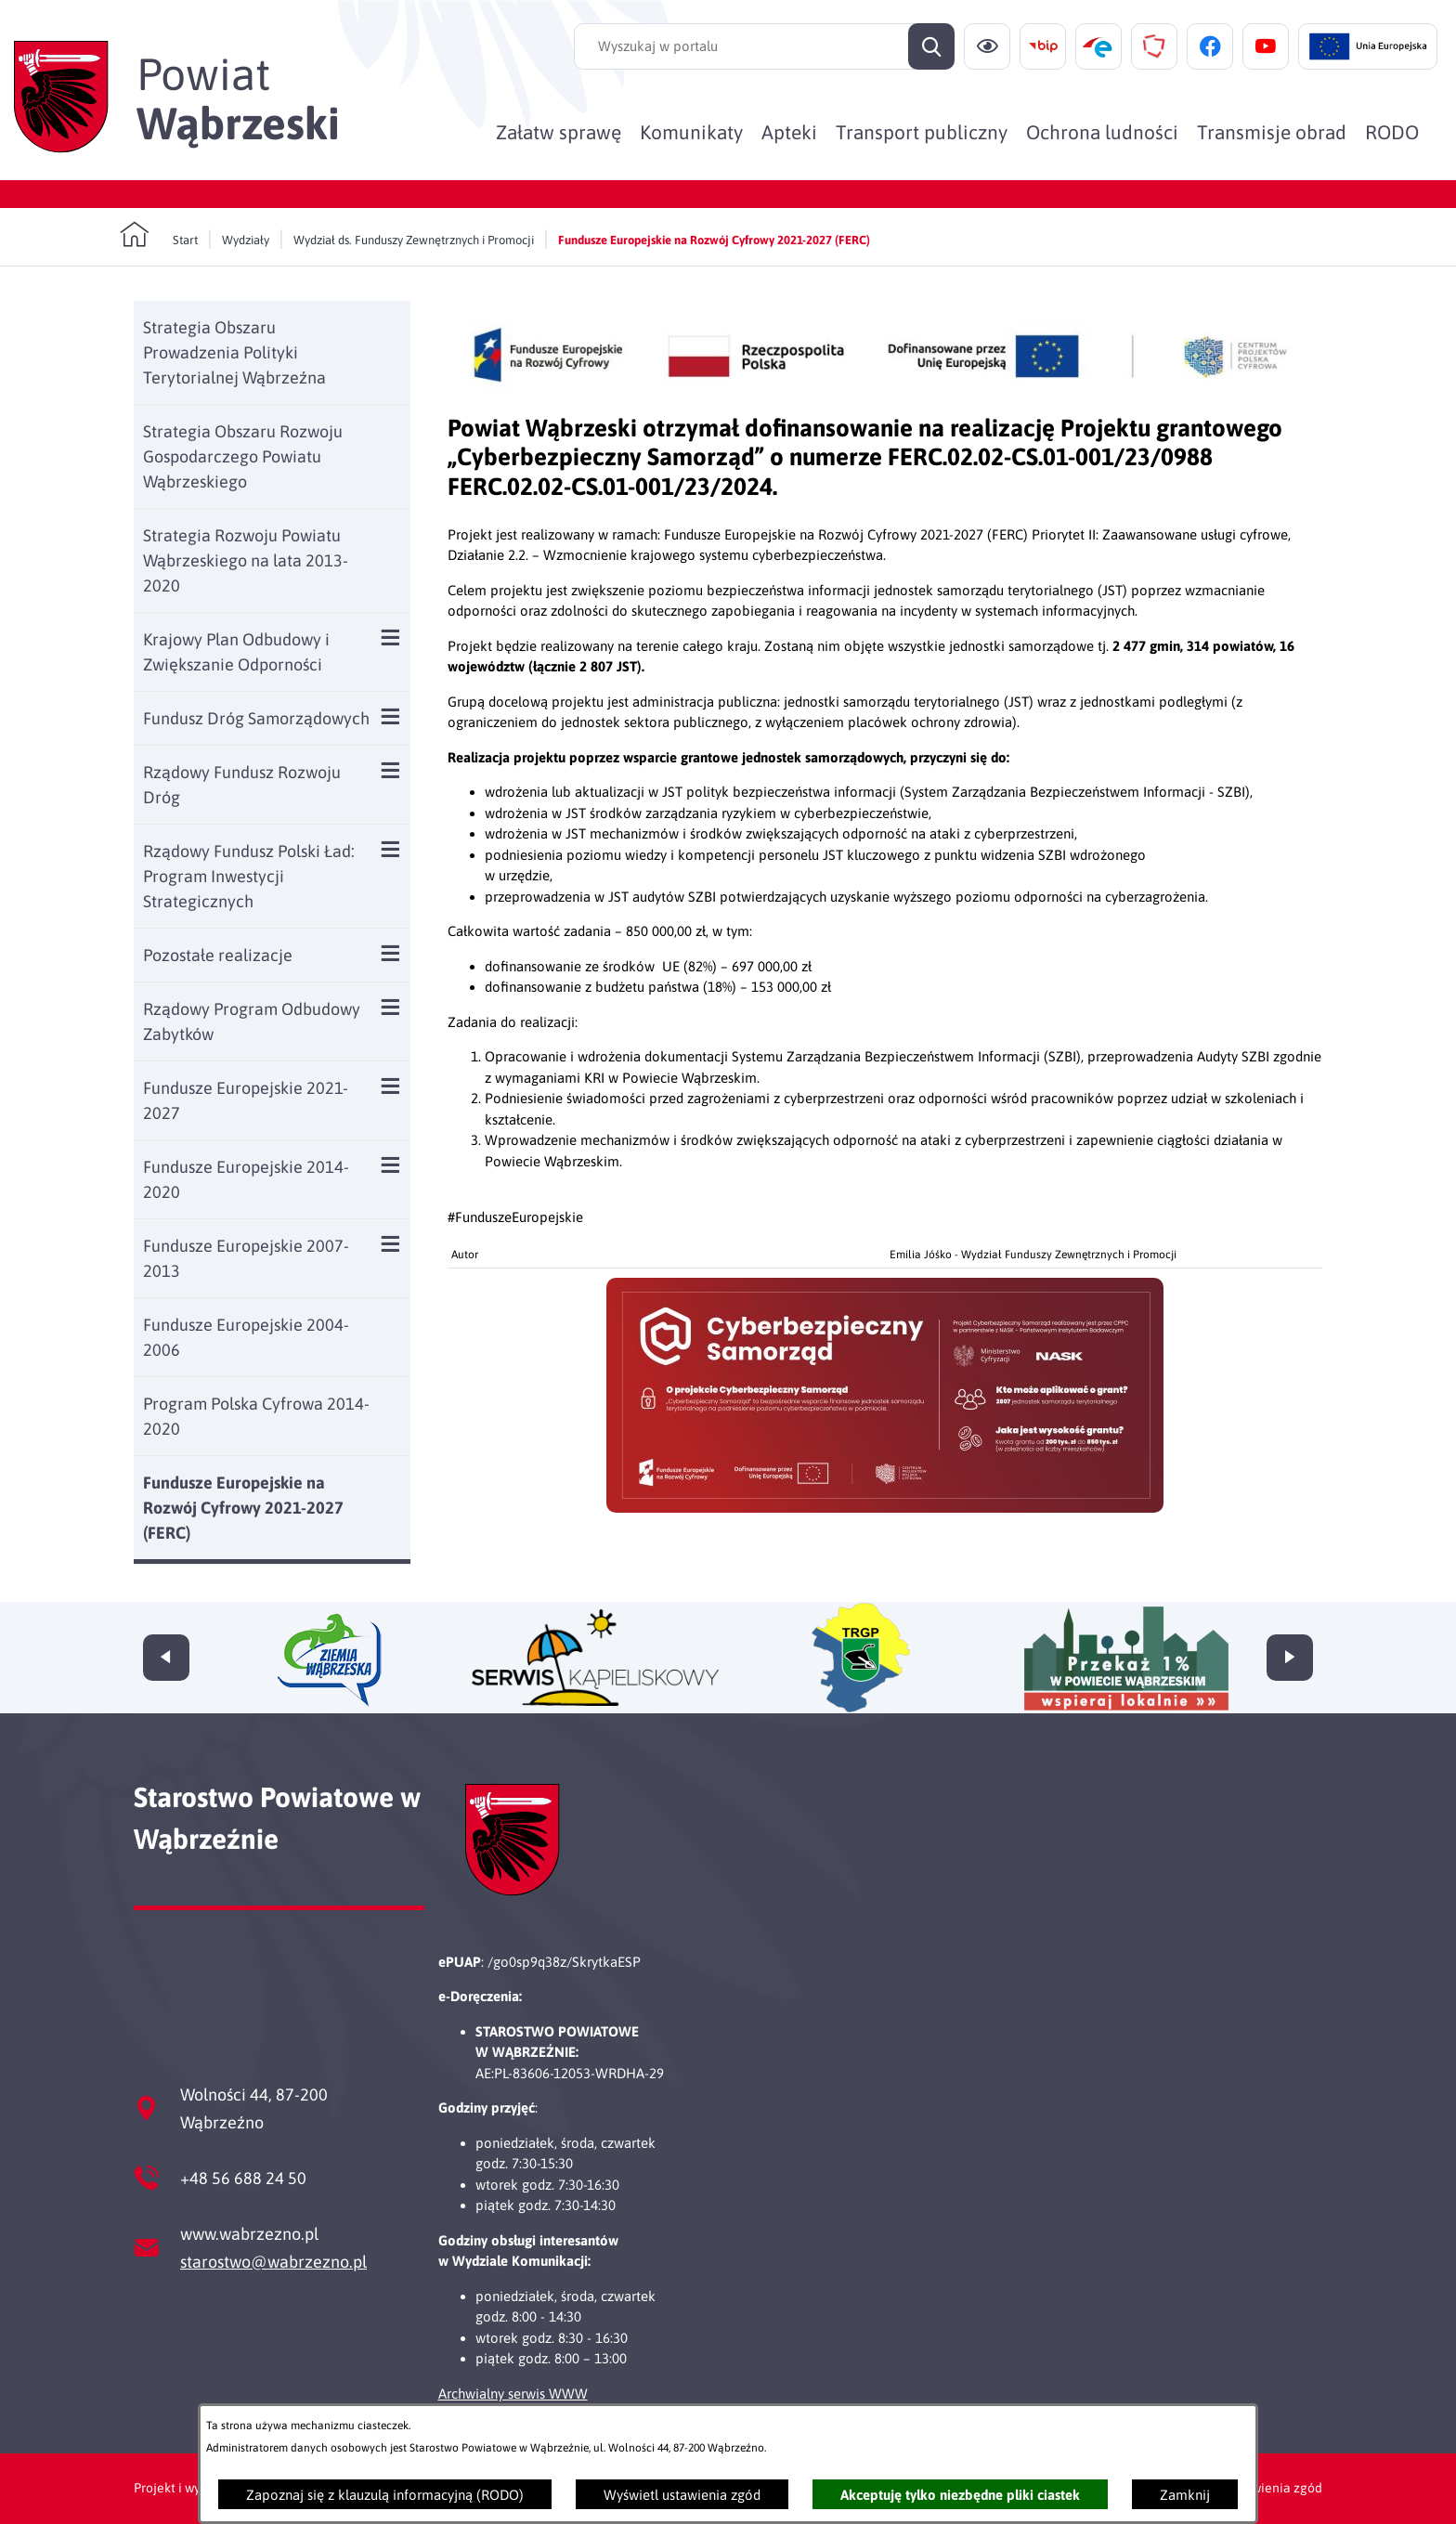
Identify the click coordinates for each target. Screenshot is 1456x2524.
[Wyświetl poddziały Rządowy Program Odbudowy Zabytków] (390, 1007)
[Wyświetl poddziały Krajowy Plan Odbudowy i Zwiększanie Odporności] (390, 637)
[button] (885, 1508)
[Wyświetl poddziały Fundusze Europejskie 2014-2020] (390, 1165)
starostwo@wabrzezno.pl (273, 2261)
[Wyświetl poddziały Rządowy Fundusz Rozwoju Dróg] (390, 770)
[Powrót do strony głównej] (159, 235)
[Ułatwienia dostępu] (987, 46)
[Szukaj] (931, 46)
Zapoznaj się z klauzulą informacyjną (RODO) (385, 2495)
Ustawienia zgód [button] (1273, 2487)
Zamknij (1185, 2495)
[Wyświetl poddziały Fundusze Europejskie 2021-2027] (390, 1086)
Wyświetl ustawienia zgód (682, 2495)
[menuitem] (558, 132)
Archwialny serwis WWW (513, 2393)
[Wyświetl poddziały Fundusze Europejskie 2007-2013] (390, 1244)
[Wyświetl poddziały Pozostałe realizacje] (390, 953)
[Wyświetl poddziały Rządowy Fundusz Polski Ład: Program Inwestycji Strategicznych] (390, 849)
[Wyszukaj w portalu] (764, 46)
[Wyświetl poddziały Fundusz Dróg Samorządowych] (390, 716)
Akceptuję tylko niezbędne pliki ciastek (960, 2495)
